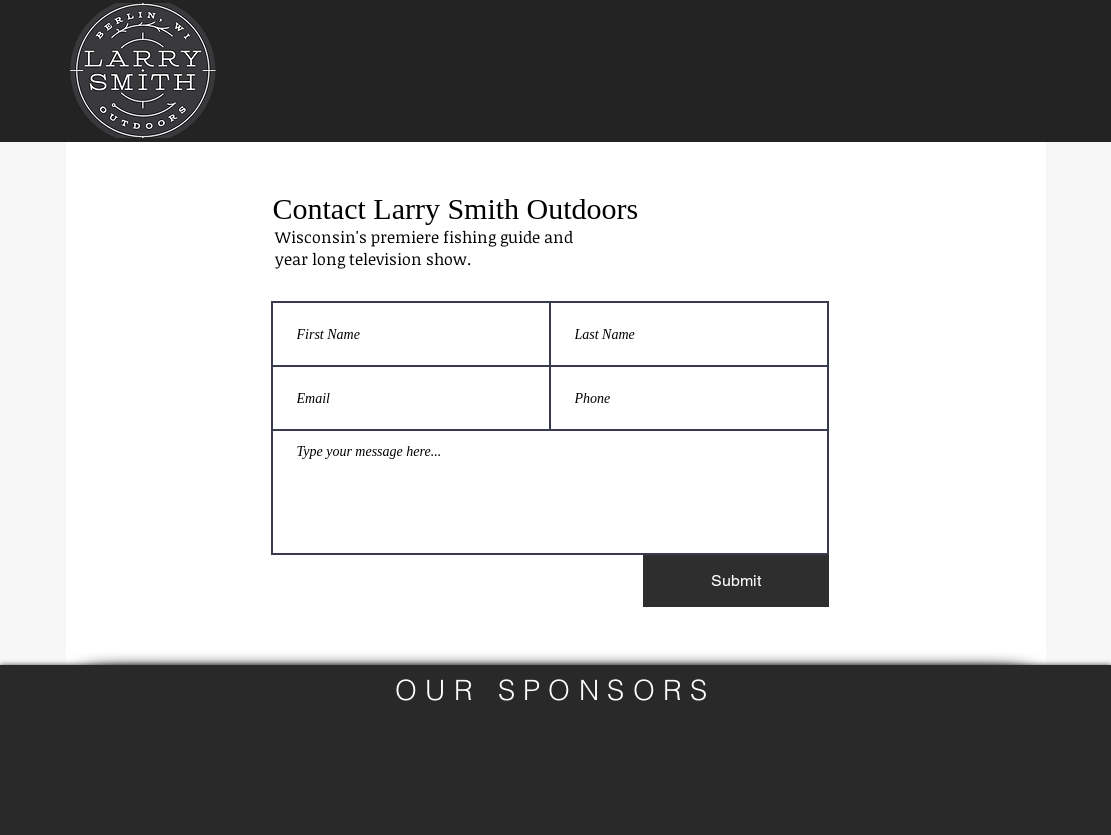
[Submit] (736, 581)
